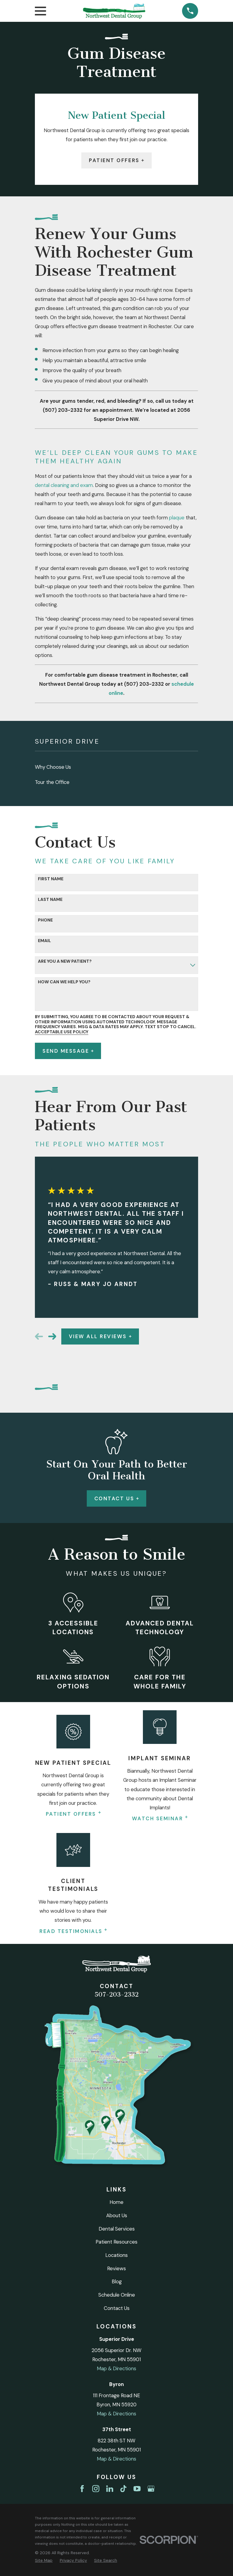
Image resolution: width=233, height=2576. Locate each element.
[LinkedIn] (109, 2488)
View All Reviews (100, 1336)
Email (44, 940)
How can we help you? (64, 982)
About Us (116, 2215)
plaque (176, 517)
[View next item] (52, 1336)
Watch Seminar (160, 1818)
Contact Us (116, 1498)
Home (116, 2202)
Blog (117, 2281)
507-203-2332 (116, 1994)
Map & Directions (116, 2368)
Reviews (116, 2268)
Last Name (50, 899)
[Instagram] (95, 2488)
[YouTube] (136, 2488)
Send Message (67, 1051)
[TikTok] (123, 2488)
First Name (50, 878)
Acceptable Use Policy (61, 1032)
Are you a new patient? (65, 961)
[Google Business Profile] (150, 2488)
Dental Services (117, 2228)
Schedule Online (116, 2294)
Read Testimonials (73, 1931)
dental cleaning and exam (64, 485)
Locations (116, 2255)
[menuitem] (116, 767)
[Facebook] (82, 2488)
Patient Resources (116, 2241)
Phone (45, 920)
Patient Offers (116, 160)
